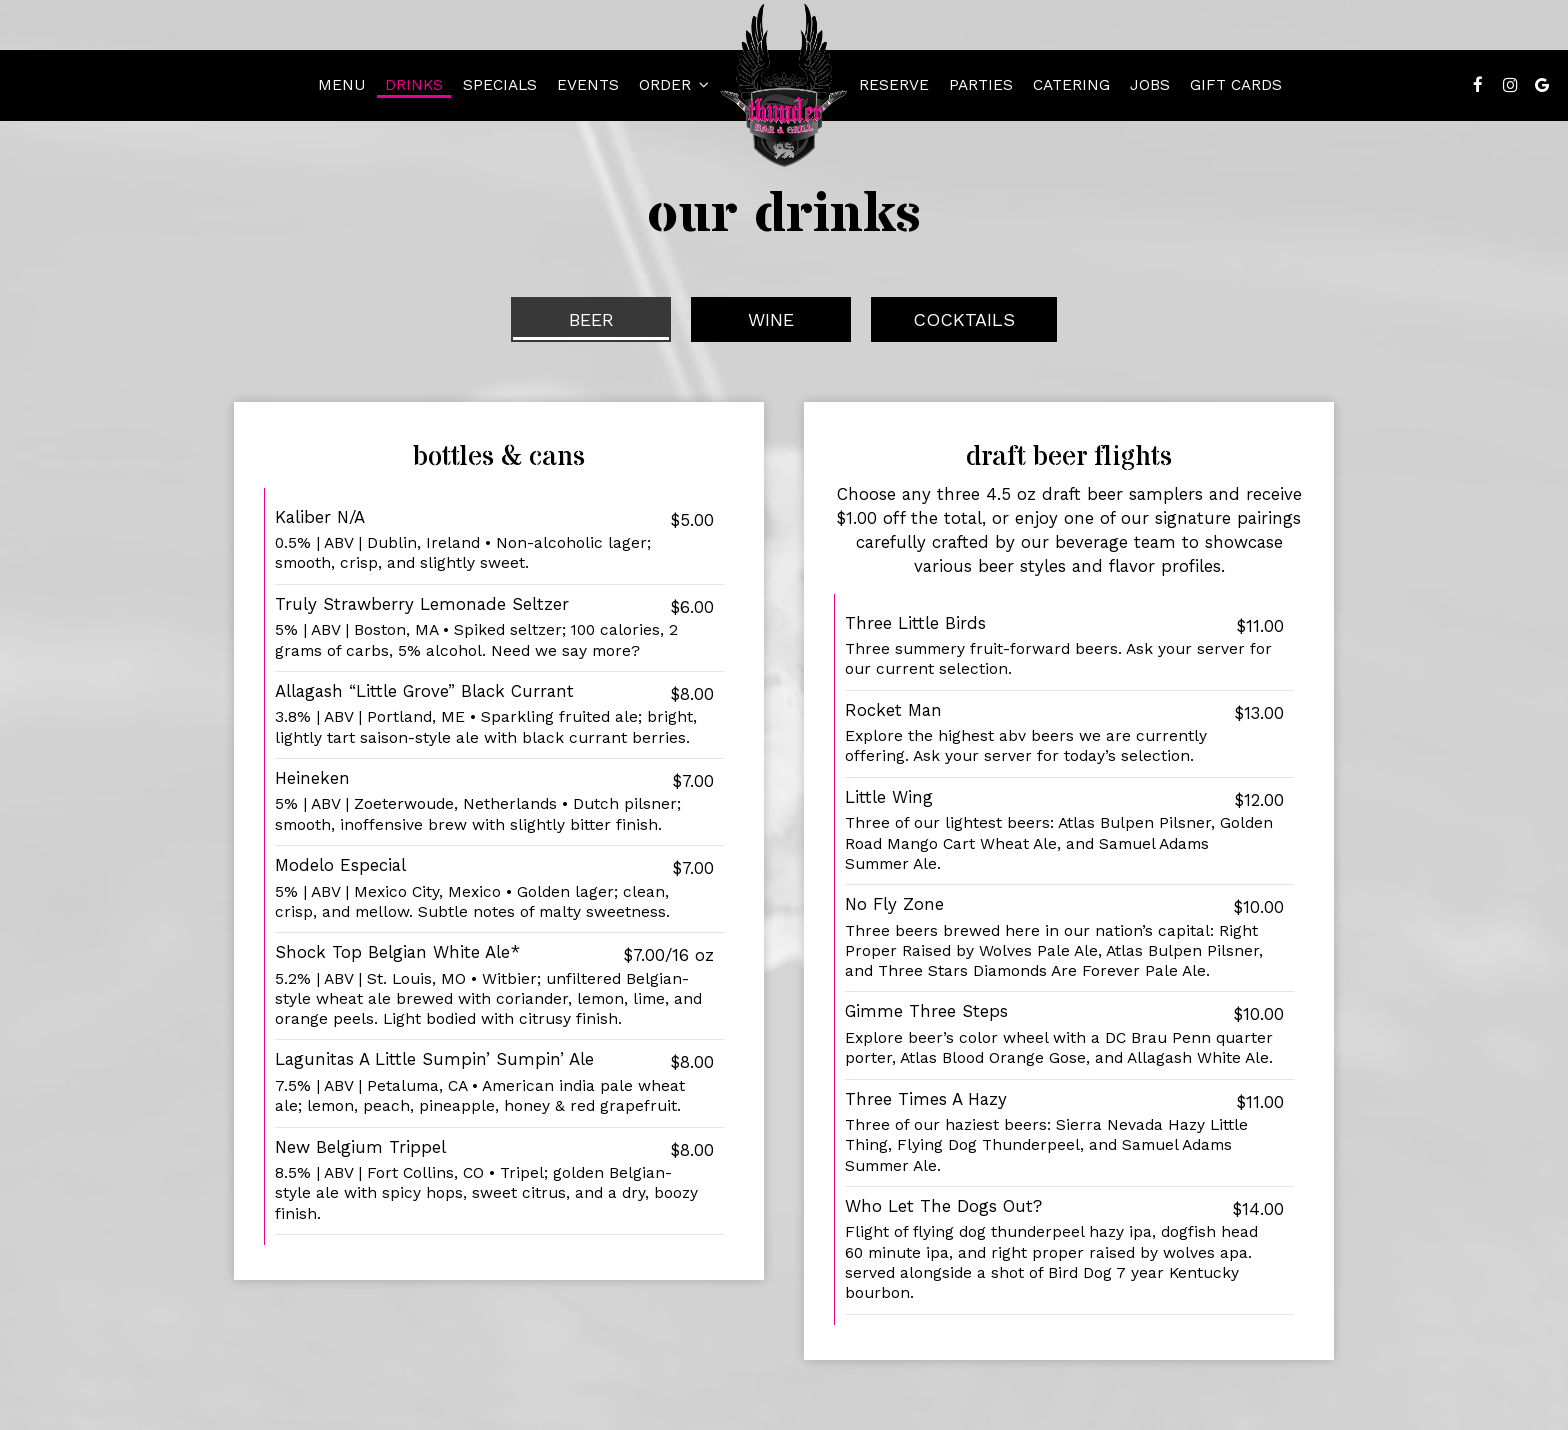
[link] (784, 85)
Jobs (1150, 85)
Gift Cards (1236, 85)
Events (588, 85)
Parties (981, 85)
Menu (341, 85)
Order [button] (674, 85)
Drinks (414, 85)
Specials (500, 85)
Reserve (894, 85)
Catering (1071, 85)
